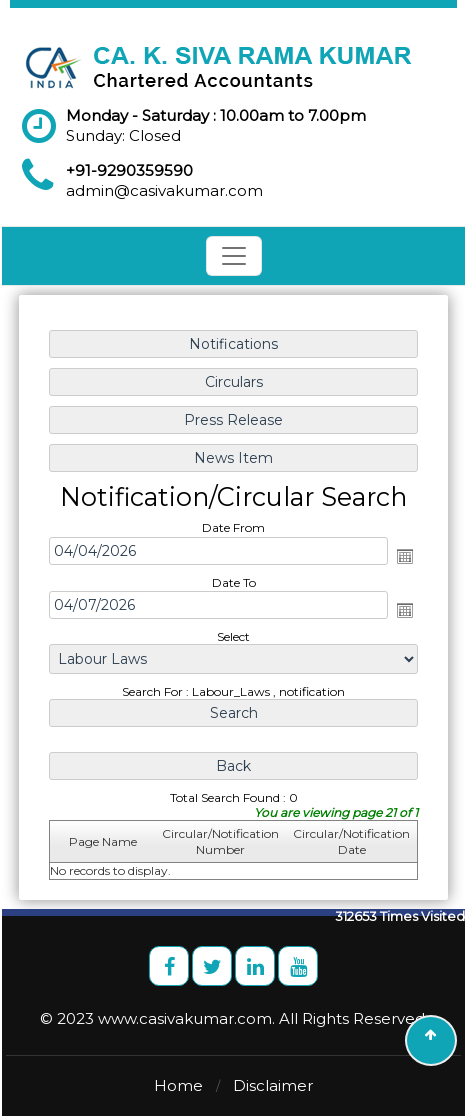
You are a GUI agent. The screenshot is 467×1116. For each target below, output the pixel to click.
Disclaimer (273, 1085)
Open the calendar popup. (404, 556)
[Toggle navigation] (234, 256)
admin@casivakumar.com (164, 190)
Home (178, 1085)
